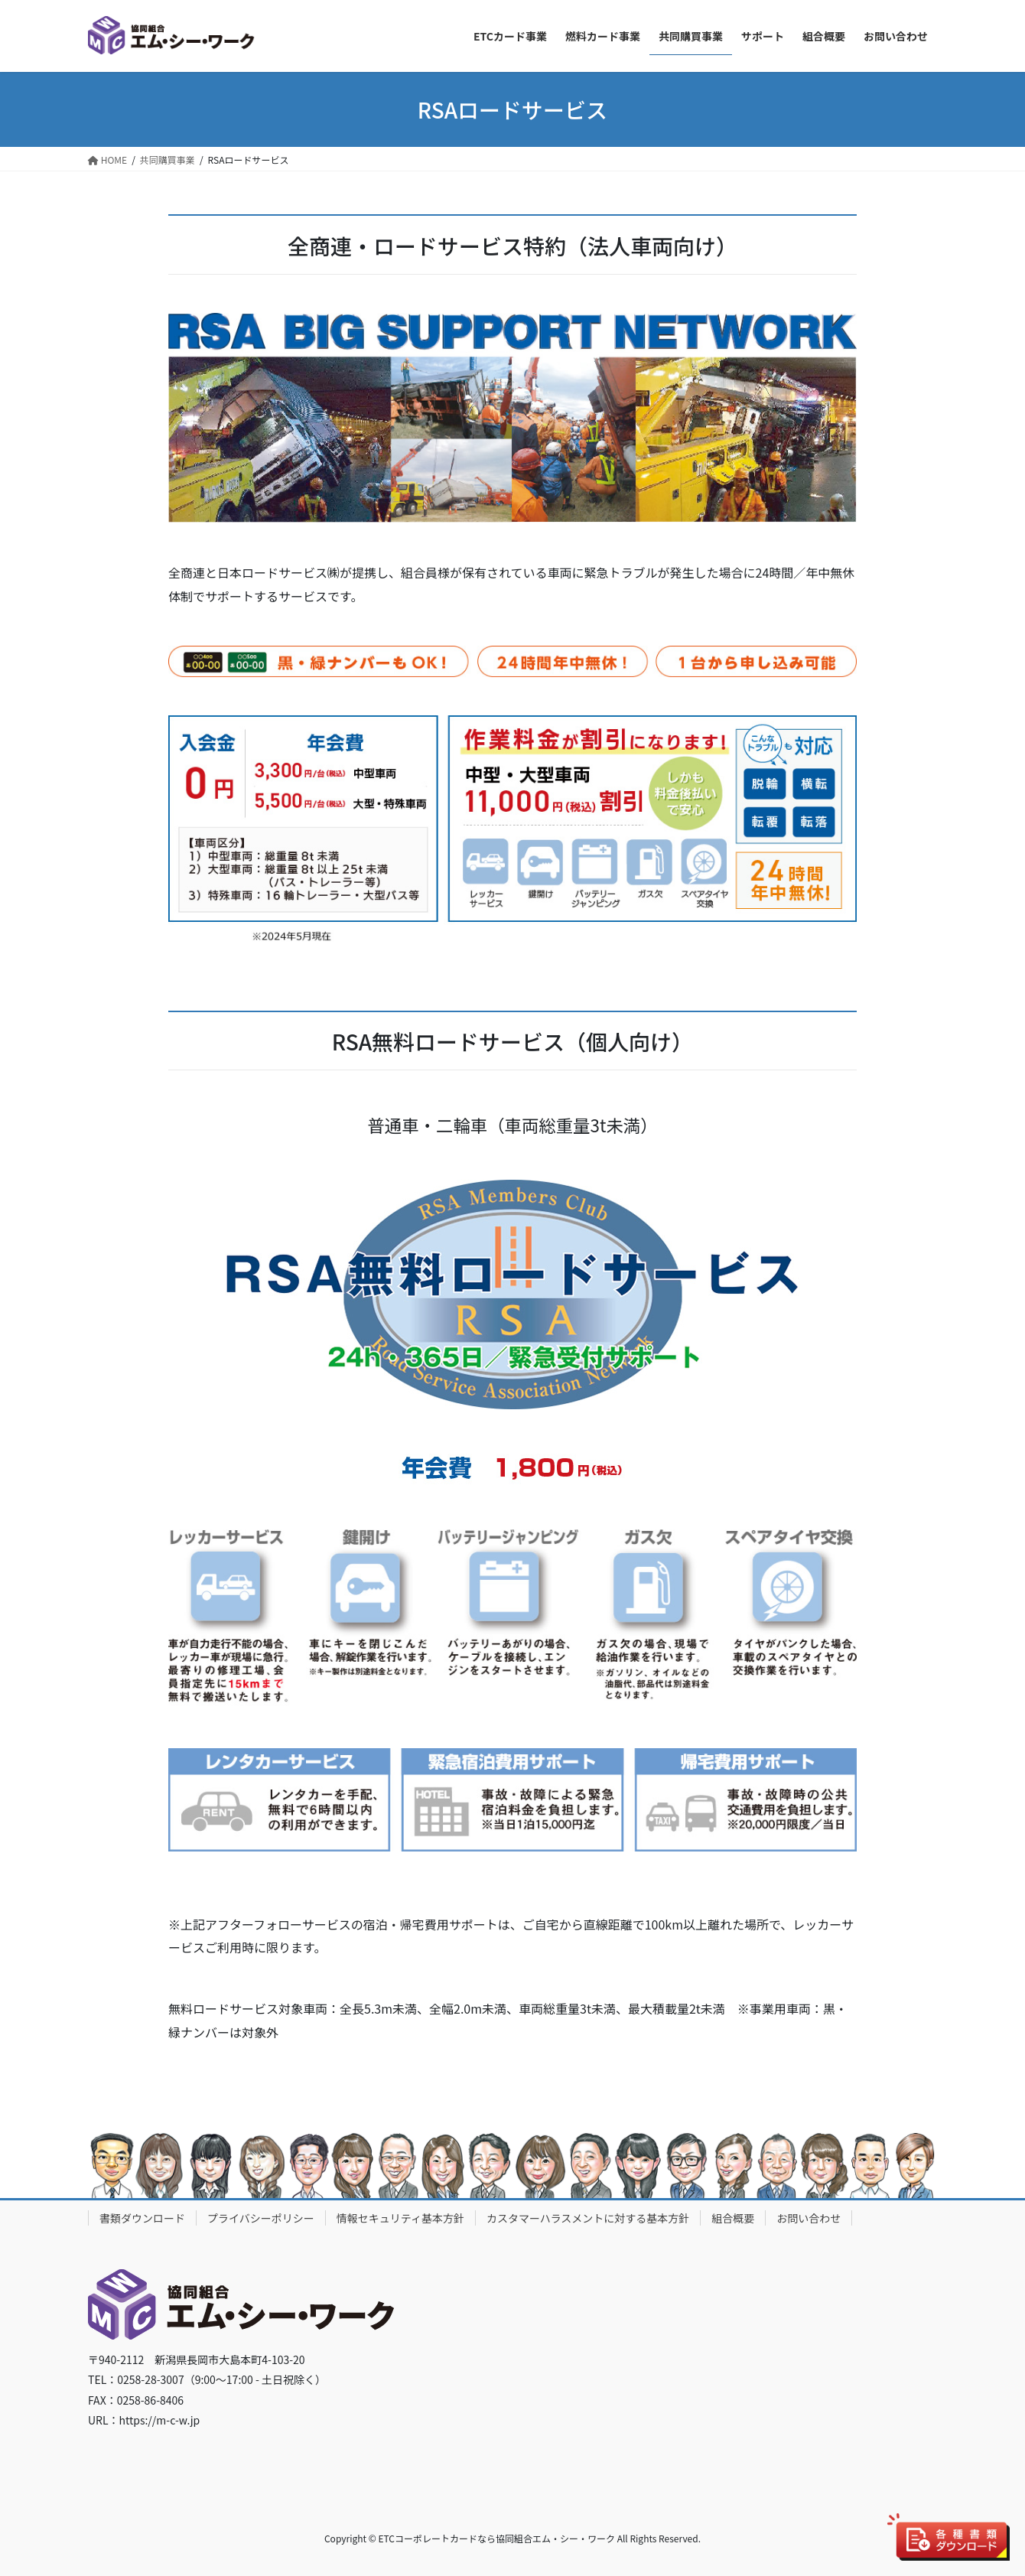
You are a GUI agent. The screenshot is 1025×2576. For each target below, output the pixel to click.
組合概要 (732, 2218)
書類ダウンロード (142, 2218)
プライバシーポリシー (260, 2218)
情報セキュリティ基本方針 (400, 2218)
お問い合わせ (808, 2218)
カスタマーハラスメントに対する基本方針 (587, 2218)
